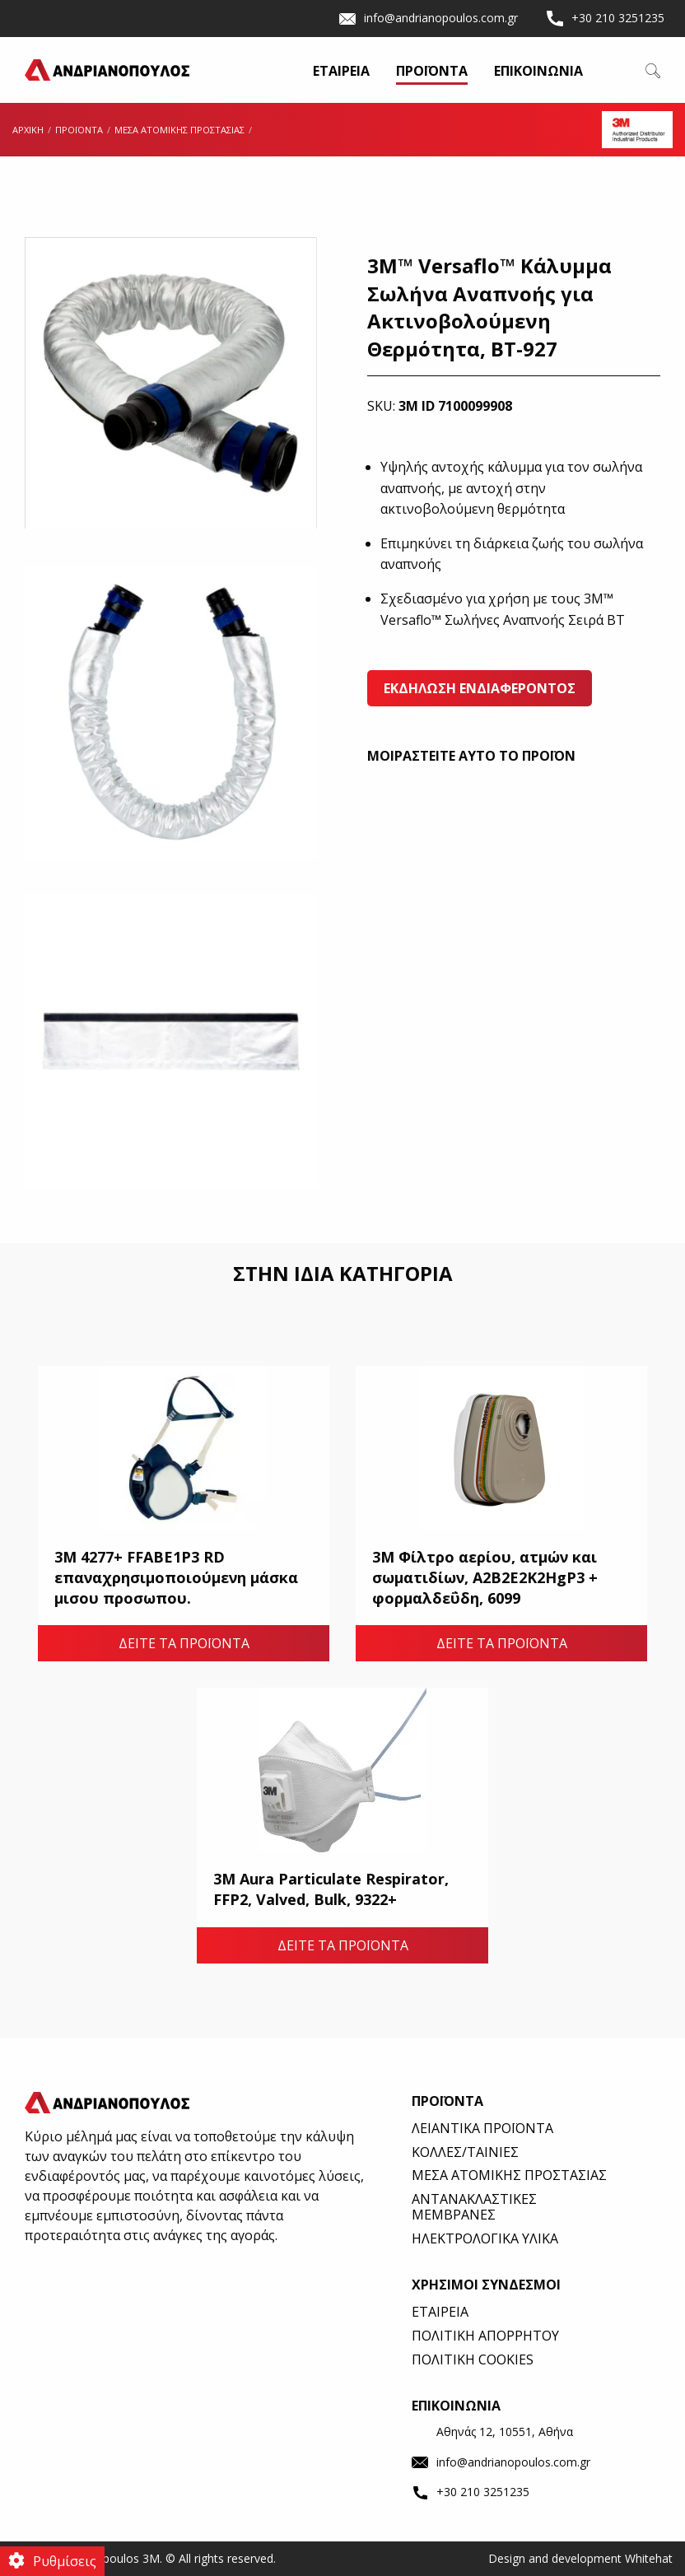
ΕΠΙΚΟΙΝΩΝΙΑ (538, 72)
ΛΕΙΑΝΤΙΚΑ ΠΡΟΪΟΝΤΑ (482, 2128)
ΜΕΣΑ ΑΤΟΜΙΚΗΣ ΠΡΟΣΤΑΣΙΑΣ (509, 2175)
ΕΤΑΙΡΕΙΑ (341, 72)
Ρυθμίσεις (64, 2561)
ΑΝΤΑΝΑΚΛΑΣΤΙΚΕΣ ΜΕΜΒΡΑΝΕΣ (474, 2207)
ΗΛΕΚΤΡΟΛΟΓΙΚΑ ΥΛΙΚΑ (485, 2238)
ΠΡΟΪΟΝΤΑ (432, 72)
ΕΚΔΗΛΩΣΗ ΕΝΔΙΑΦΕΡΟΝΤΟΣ (479, 688)
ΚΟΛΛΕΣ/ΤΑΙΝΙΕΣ (465, 2152)
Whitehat (649, 2558)
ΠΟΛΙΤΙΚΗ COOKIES (473, 2359)
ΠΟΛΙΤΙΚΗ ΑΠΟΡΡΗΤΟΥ (485, 2336)
